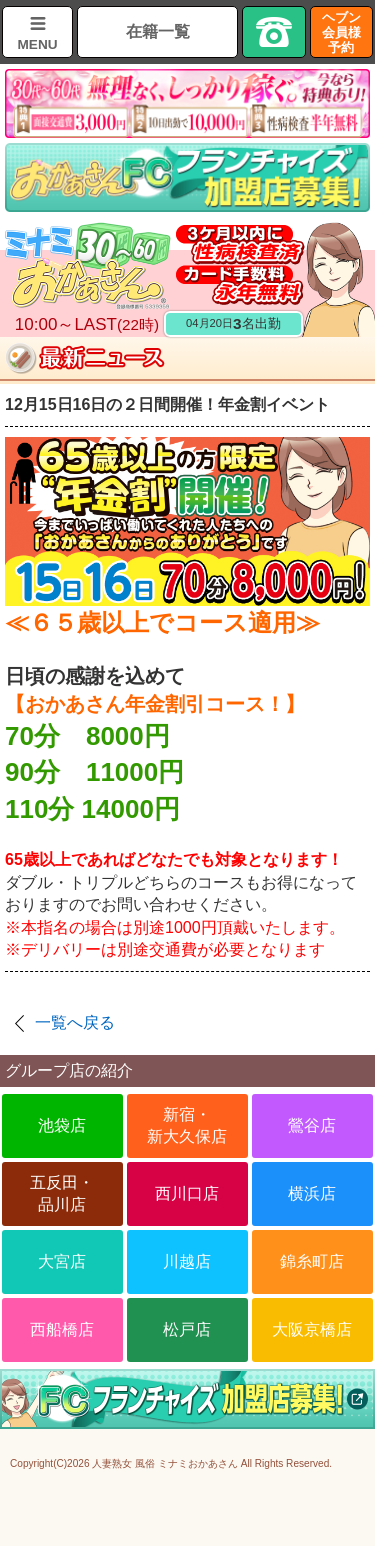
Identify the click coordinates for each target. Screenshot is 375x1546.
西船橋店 (62, 1329)
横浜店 (312, 1193)
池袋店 (62, 1125)
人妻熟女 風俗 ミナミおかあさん (165, 1463)
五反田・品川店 (62, 1193)
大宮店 (62, 1261)
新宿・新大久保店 (187, 1125)
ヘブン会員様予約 (341, 32)
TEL (274, 32)
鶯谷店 (312, 1125)
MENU (37, 44)
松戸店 (187, 1329)
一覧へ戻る (75, 1022)
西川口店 (187, 1193)
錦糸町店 (312, 1261)
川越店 (187, 1261)
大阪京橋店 (312, 1329)
